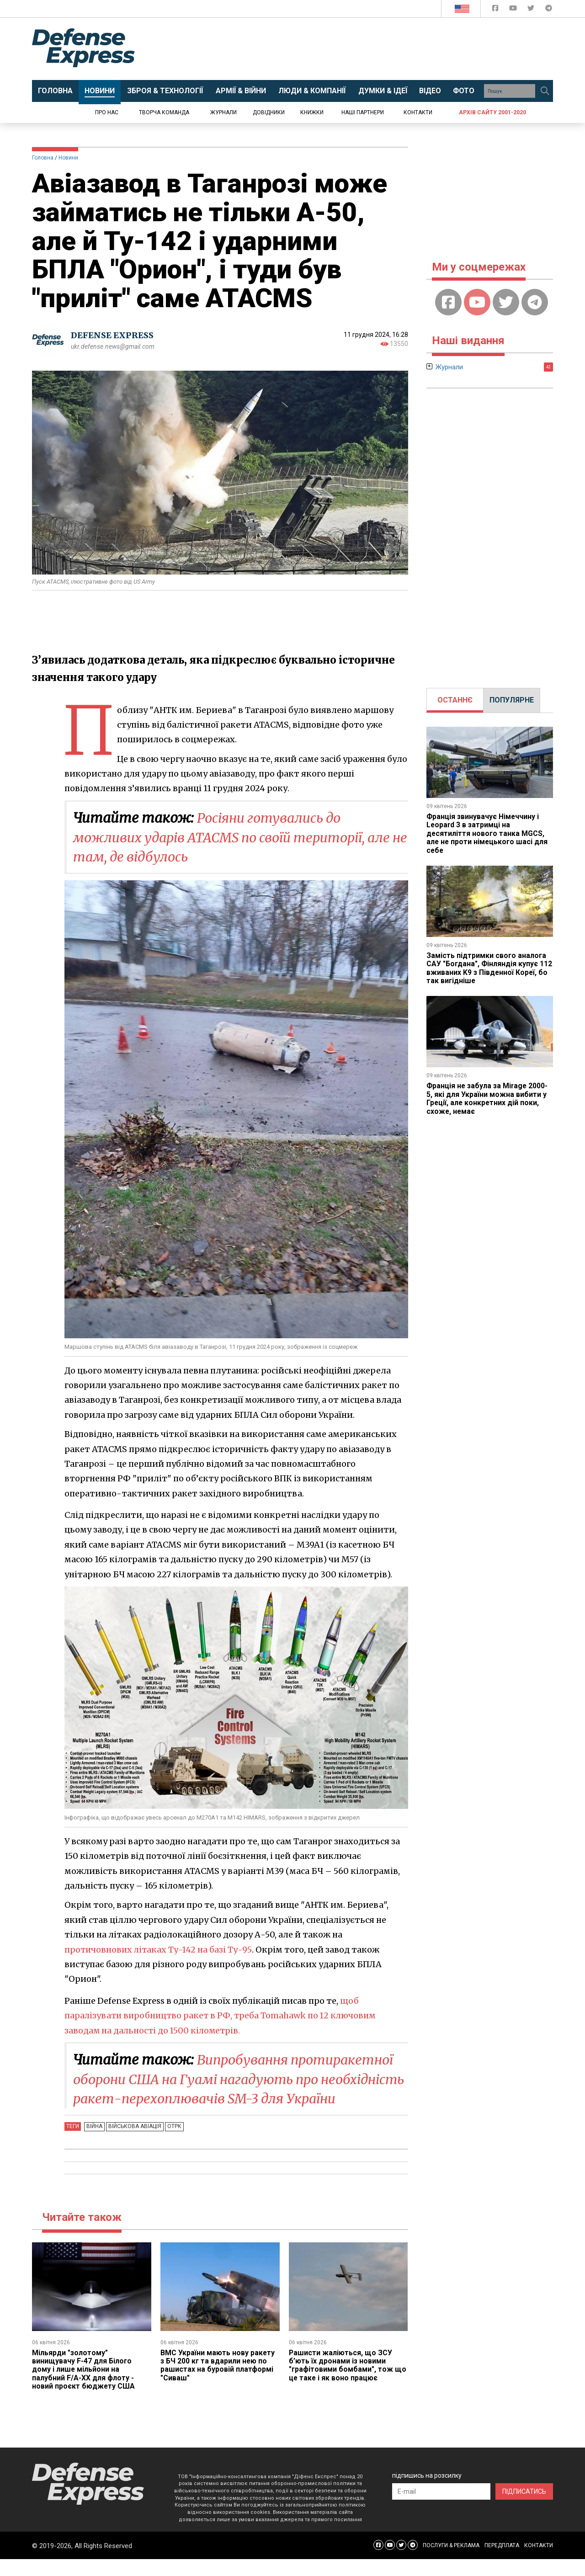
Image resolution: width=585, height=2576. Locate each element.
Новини (68, 157)
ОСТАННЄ (455, 700)
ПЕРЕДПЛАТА (501, 2562)
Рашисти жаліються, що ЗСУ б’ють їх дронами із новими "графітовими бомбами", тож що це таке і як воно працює (348, 2382)
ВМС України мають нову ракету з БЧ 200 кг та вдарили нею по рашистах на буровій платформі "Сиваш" (217, 2382)
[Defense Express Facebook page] (496, 9)
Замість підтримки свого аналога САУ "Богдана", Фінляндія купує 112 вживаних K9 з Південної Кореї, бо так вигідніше (489, 968)
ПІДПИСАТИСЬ (524, 2508)
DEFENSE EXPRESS (112, 335)
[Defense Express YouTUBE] (514, 9)
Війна (94, 2143)
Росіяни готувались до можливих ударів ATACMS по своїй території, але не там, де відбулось (227, 837)
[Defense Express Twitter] (531, 9)
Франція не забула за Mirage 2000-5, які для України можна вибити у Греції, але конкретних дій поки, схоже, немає (488, 1098)
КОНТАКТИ (538, 2562)
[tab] (455, 700)
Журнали (223, 112)
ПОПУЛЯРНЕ (511, 700)
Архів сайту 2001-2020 (492, 112)
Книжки (312, 112)
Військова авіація (133, 2143)
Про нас (106, 112)
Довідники (269, 112)
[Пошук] (545, 91)
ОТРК (172, 2143)
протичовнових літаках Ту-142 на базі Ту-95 (159, 1948)
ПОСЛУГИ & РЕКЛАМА (451, 2562)
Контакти (418, 112)
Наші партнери (362, 112)
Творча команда (164, 112)
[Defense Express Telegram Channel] (548, 9)
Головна (42, 157)
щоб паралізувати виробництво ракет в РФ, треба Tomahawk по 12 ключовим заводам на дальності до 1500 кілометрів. (223, 2014)
